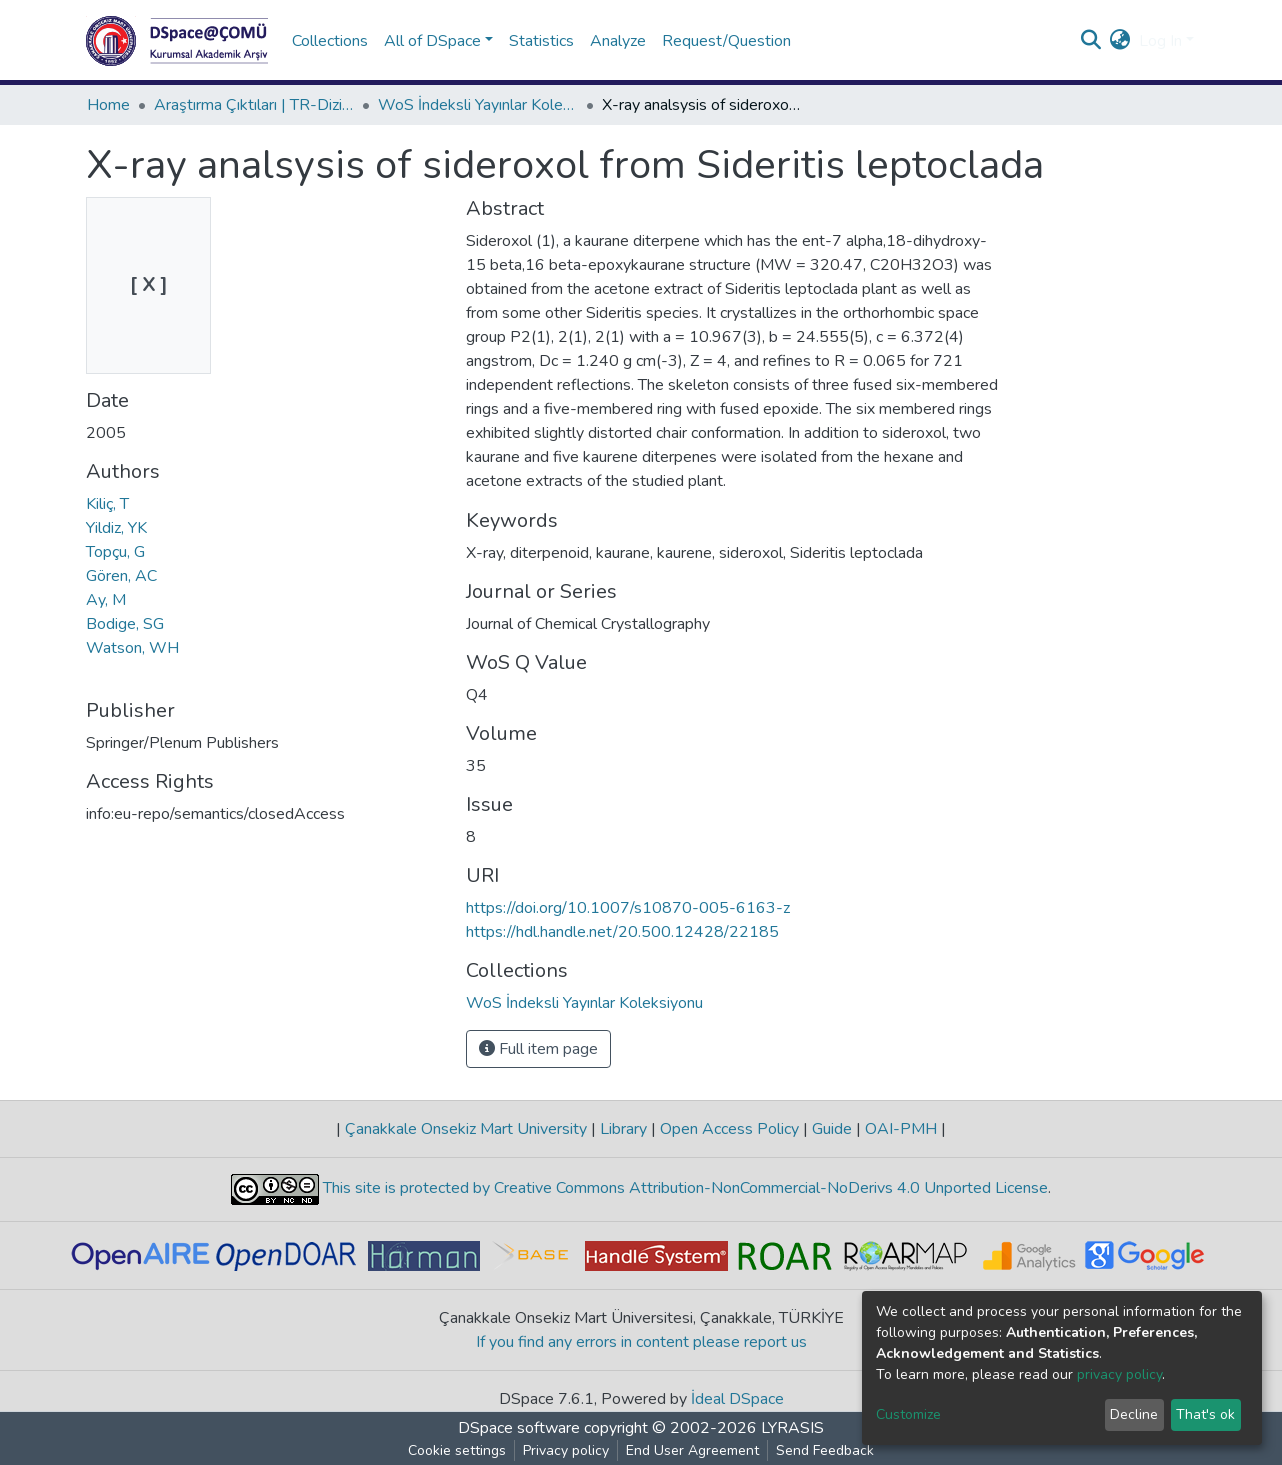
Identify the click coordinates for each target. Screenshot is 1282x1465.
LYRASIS (792, 1428)
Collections (330, 41)
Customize (908, 1414)
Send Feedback (825, 1450)
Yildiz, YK (116, 528)
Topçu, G (115, 552)
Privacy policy (566, 1450)
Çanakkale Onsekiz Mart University (466, 1129)
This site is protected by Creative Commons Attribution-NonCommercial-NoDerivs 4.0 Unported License (683, 1188)
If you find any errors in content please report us (641, 1342)
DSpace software (519, 1428)
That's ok (1205, 1414)
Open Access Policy (729, 1129)
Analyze (618, 41)
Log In (1160, 41)
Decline (1134, 1414)
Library (623, 1129)
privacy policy (1119, 1374)
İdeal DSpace (737, 1399)
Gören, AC (121, 576)
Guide (832, 1129)
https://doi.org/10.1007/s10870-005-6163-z (628, 908)
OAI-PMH (901, 1129)
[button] (1120, 41)
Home (108, 105)
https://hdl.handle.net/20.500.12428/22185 (622, 932)
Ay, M (106, 600)
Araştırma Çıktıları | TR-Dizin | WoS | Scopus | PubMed (254, 105)
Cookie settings (457, 1450)
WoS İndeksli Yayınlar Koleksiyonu (478, 105)
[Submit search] (1091, 41)
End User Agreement (692, 1450)
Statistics (541, 41)
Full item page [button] (538, 1049)
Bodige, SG (125, 624)
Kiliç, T (107, 504)
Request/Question (726, 41)
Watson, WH (132, 648)
